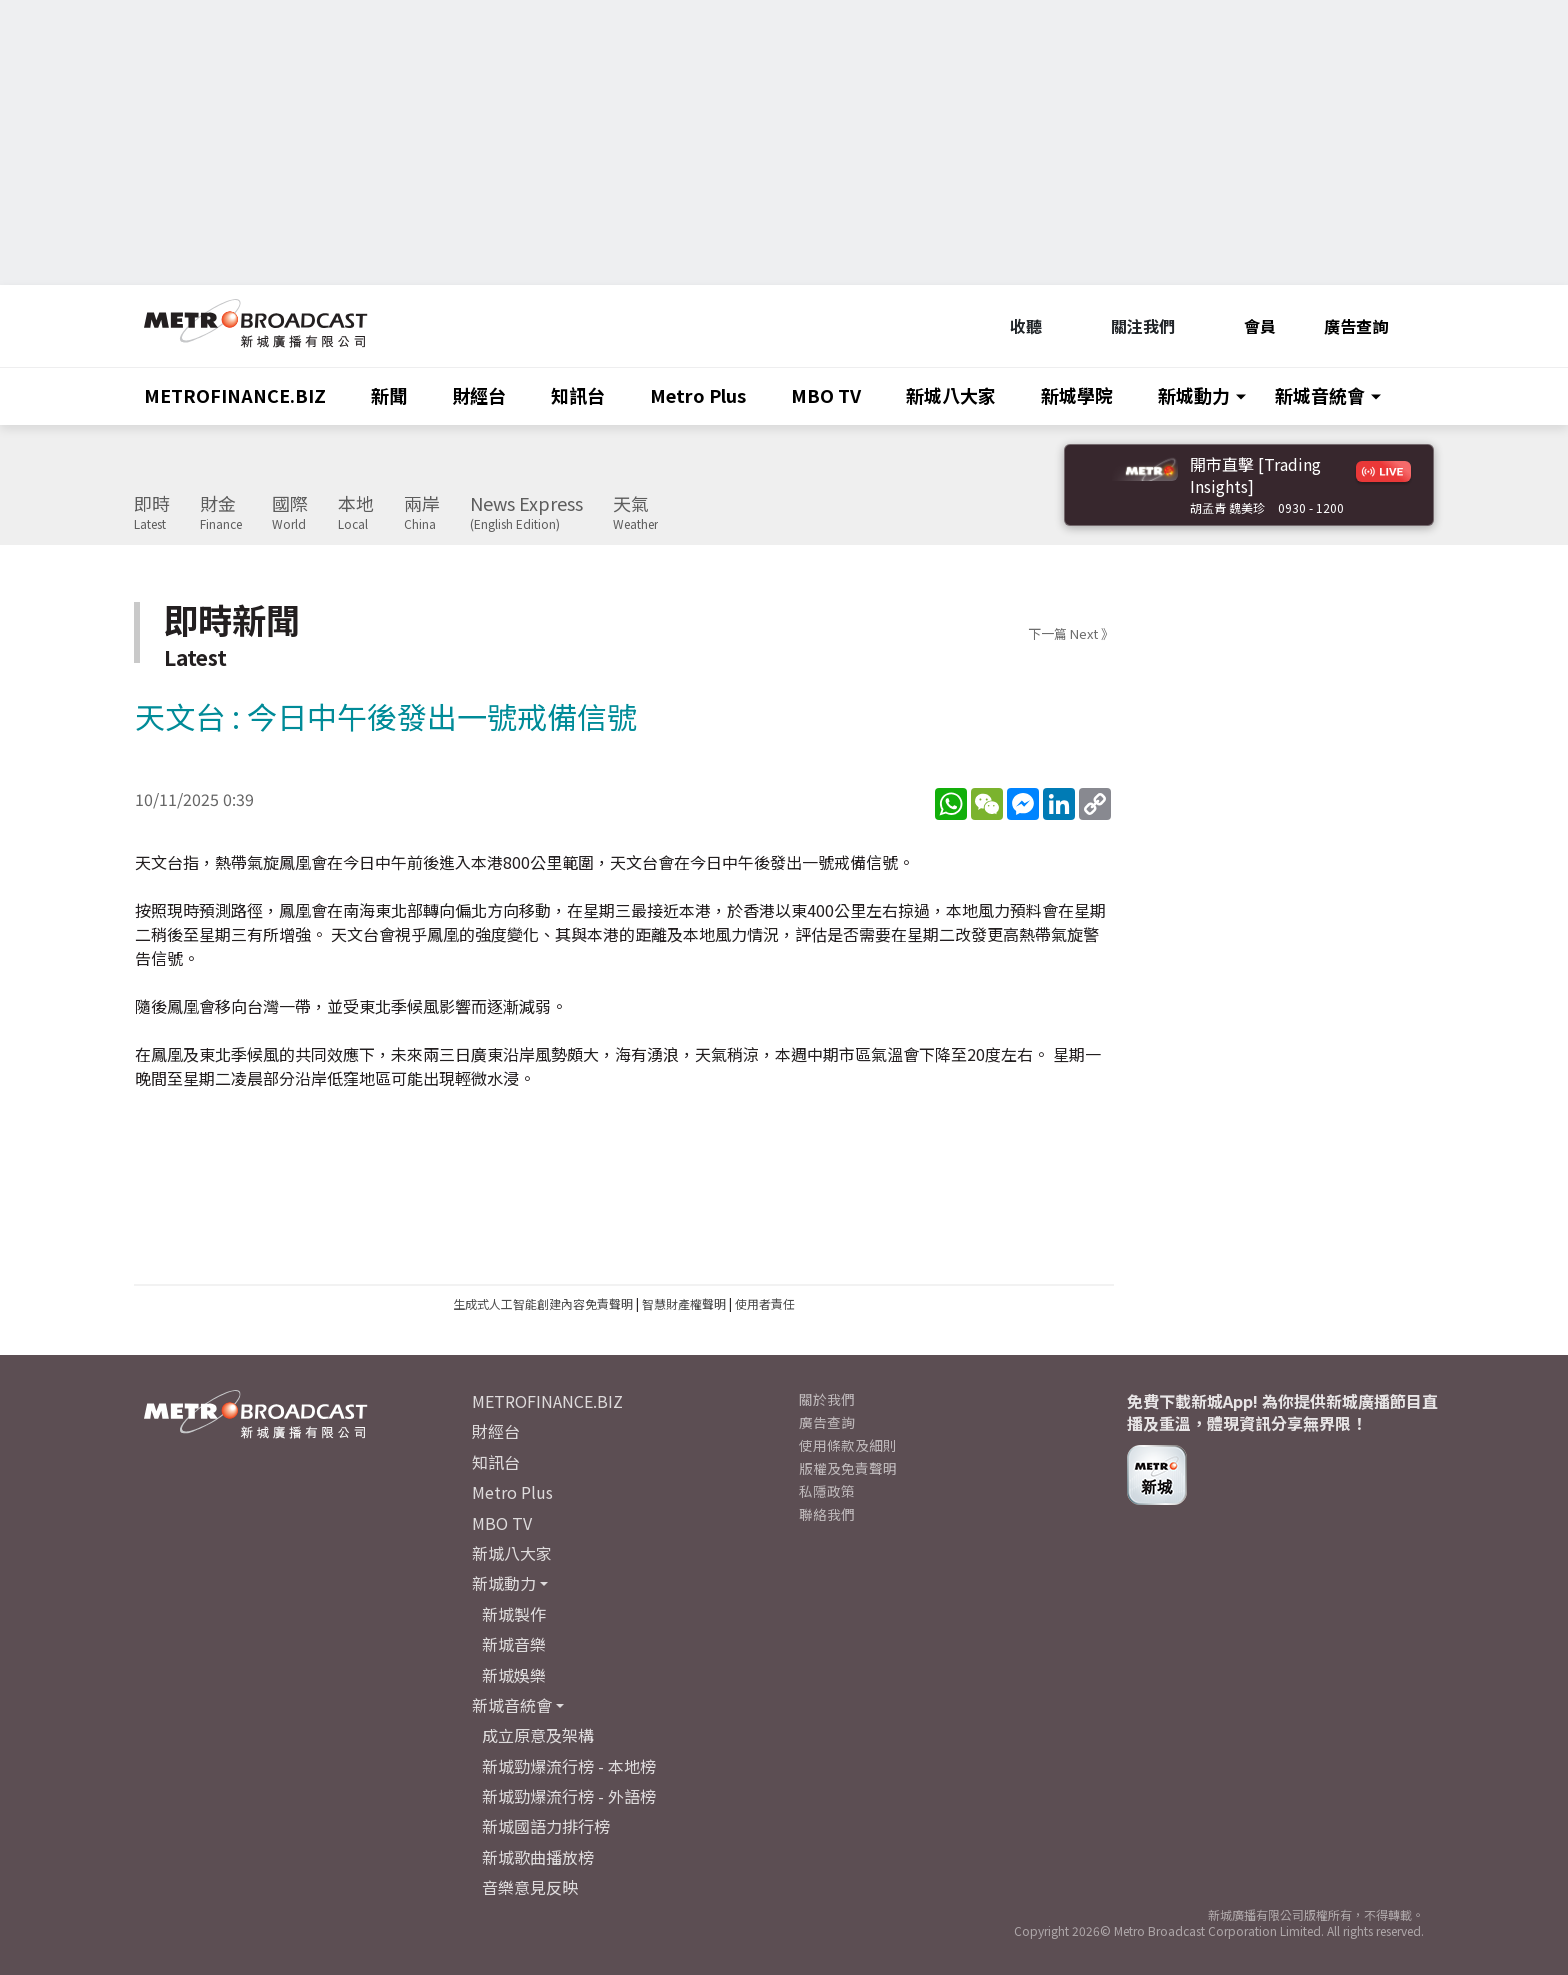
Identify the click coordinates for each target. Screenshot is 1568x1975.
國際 (290, 513)
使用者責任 (765, 1303)
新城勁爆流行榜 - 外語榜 (569, 1796)
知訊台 (578, 395)
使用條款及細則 (848, 1445)
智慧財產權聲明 (684, 1303)
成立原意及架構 (538, 1735)
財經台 (479, 395)
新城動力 (1194, 395)
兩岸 (422, 513)
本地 (356, 513)
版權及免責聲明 (848, 1468)
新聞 (389, 395)
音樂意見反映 (530, 1887)
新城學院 (1077, 395)
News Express (526, 513)
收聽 (1015, 326)
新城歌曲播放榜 (538, 1857)
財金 (221, 513)
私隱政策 (827, 1491)
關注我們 (1132, 326)
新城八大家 (951, 395)
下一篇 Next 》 (1071, 633)
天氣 (635, 513)
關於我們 (827, 1399)
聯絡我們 (827, 1514)
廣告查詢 (1356, 326)
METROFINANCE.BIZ (235, 395)
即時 (152, 513)
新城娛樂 (514, 1675)
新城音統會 (1320, 395)
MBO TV (826, 395)
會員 (1249, 326)
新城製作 (514, 1614)
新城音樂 (514, 1644)
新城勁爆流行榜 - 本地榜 (569, 1766)
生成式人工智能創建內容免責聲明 (543, 1303)
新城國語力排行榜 (546, 1826)
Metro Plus (698, 395)
